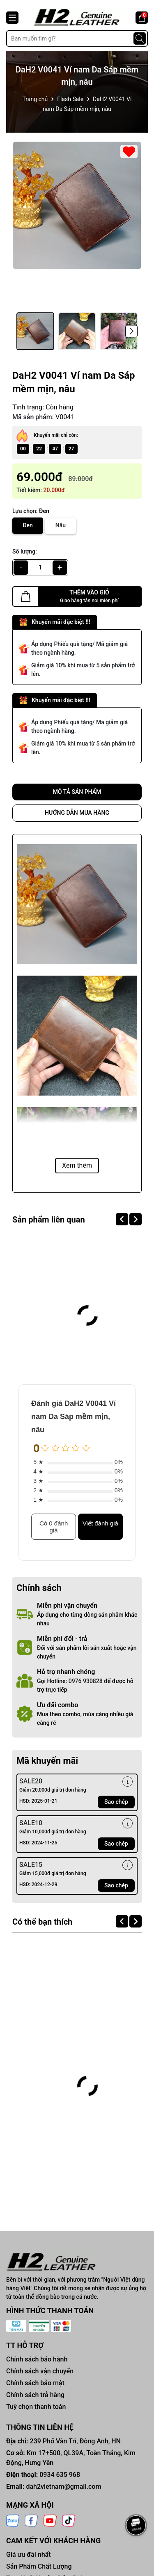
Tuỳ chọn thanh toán (36, 2407)
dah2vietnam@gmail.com (63, 2486)
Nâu (60, 525)
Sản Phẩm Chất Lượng (39, 2566)
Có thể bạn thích (42, 1922)
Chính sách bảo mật (35, 2383)
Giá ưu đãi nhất (28, 2554)
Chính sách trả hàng (35, 2395)
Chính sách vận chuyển (40, 2371)
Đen (28, 525)
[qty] (40, 567)
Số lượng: (24, 551)
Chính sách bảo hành (36, 2359)
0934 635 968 (59, 2475)
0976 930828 (86, 1681)
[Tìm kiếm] (139, 38)
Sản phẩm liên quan (48, 1220)
